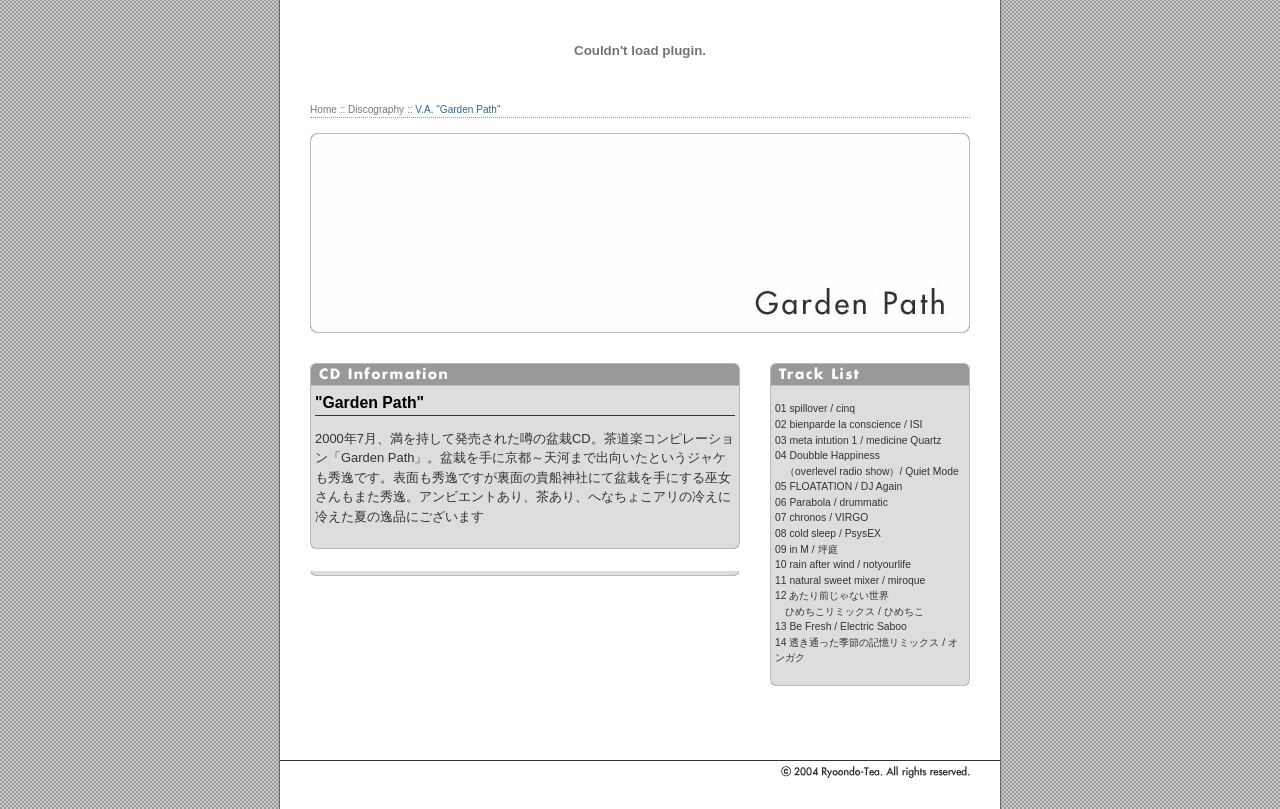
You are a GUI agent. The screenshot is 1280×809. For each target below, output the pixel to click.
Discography (376, 109)
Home (323, 109)
